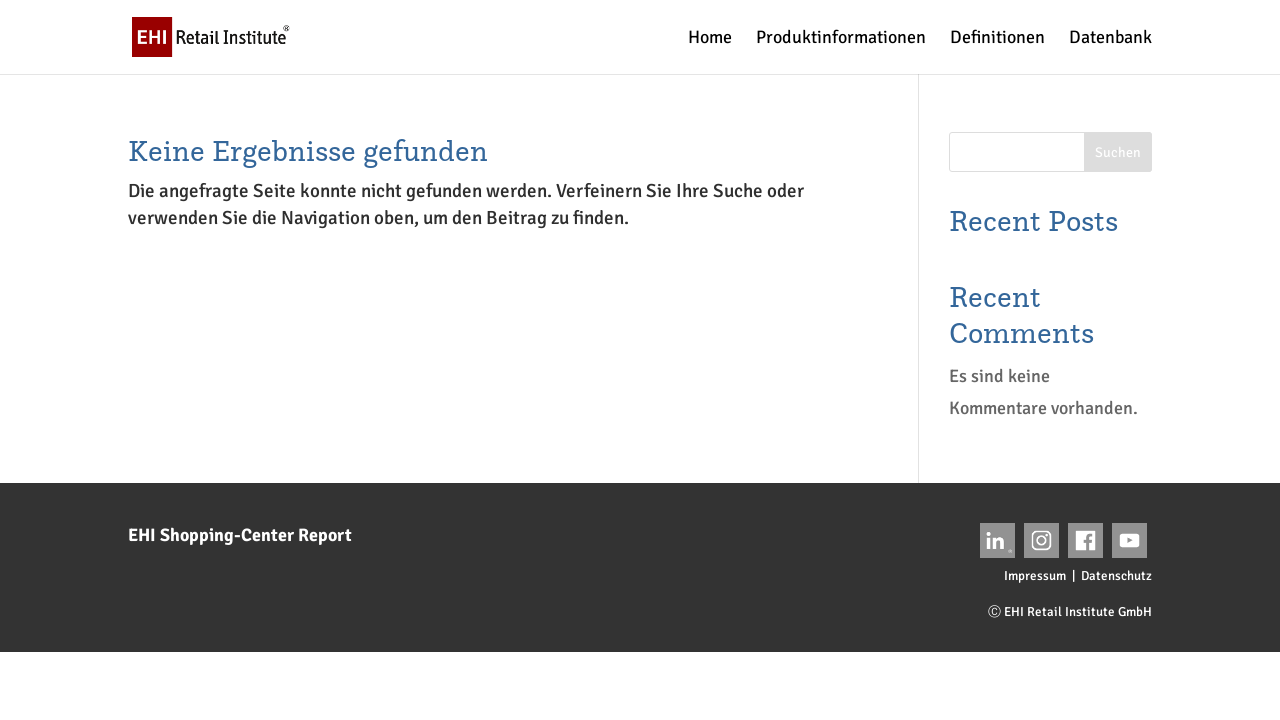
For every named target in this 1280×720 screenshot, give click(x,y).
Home (710, 39)
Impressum (1035, 576)
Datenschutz (1116, 576)
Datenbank (1110, 39)
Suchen (1118, 152)
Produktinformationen (841, 39)
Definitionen (997, 39)
